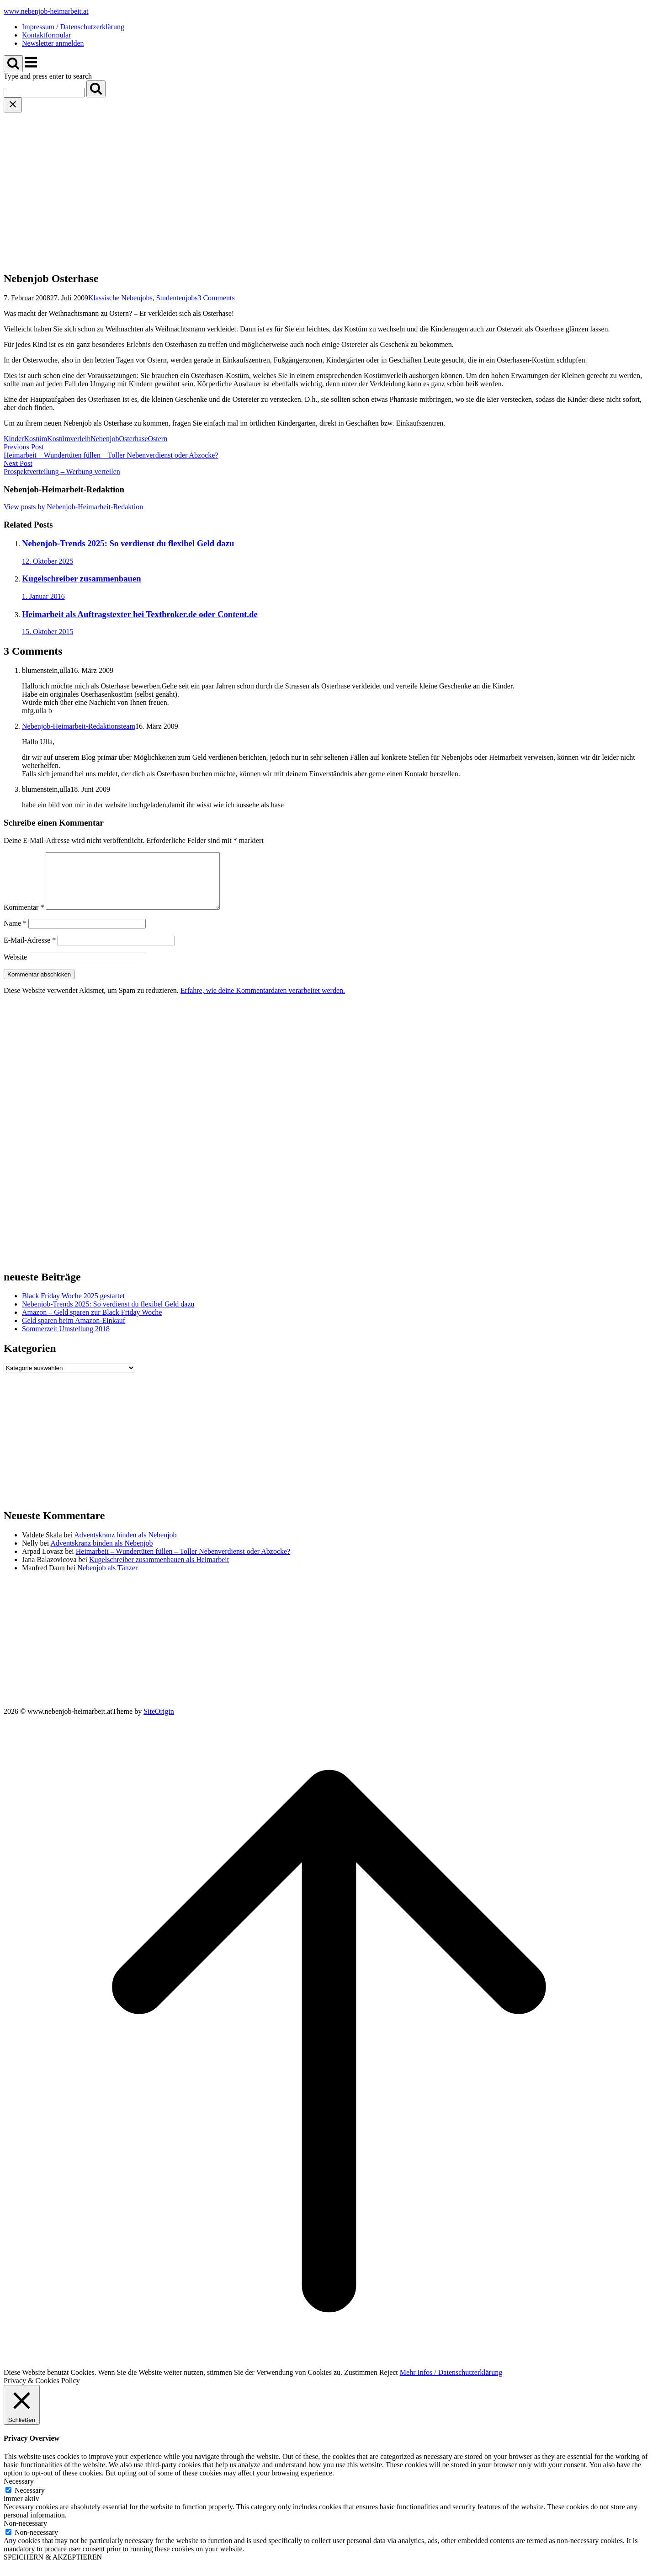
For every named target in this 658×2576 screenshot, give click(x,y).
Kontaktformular (46, 35)
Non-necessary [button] (25, 2534)
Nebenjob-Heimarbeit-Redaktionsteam (78, 726)
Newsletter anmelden (53, 43)
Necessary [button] (19, 2492)
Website (15, 968)
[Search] (96, 88)
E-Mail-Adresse (30, 951)
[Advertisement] (329, 181)
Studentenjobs (177, 298)
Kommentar (24, 918)
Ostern (158, 439)
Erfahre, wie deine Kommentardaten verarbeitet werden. (262, 1001)
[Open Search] (13, 63)
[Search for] (44, 92)
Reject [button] (388, 2383)
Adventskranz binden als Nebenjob (125, 1546)
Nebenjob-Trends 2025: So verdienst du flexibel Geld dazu (108, 1315)
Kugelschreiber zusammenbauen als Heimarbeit (159, 1570)
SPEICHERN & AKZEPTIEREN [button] (53, 2568)
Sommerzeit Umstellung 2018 (66, 1340)
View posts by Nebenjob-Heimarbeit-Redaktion (73, 507)
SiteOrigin (158, 1722)
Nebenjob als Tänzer (107, 1579)
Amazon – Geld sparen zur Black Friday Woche (92, 1323)
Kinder (14, 439)
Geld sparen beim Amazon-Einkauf (73, 1331)
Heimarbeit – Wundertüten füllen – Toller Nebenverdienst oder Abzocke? (183, 1562)
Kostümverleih (68, 439)
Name (15, 934)
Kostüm (35, 439)
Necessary (30, 2501)
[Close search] (13, 104)
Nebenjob (104, 439)
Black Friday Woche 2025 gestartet (73, 1307)
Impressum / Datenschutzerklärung (73, 27)
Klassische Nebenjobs (120, 298)
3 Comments (215, 298)
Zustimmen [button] (360, 2383)
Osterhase (133, 439)
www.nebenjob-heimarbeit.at (46, 11)
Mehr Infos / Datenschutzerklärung (451, 2383)
